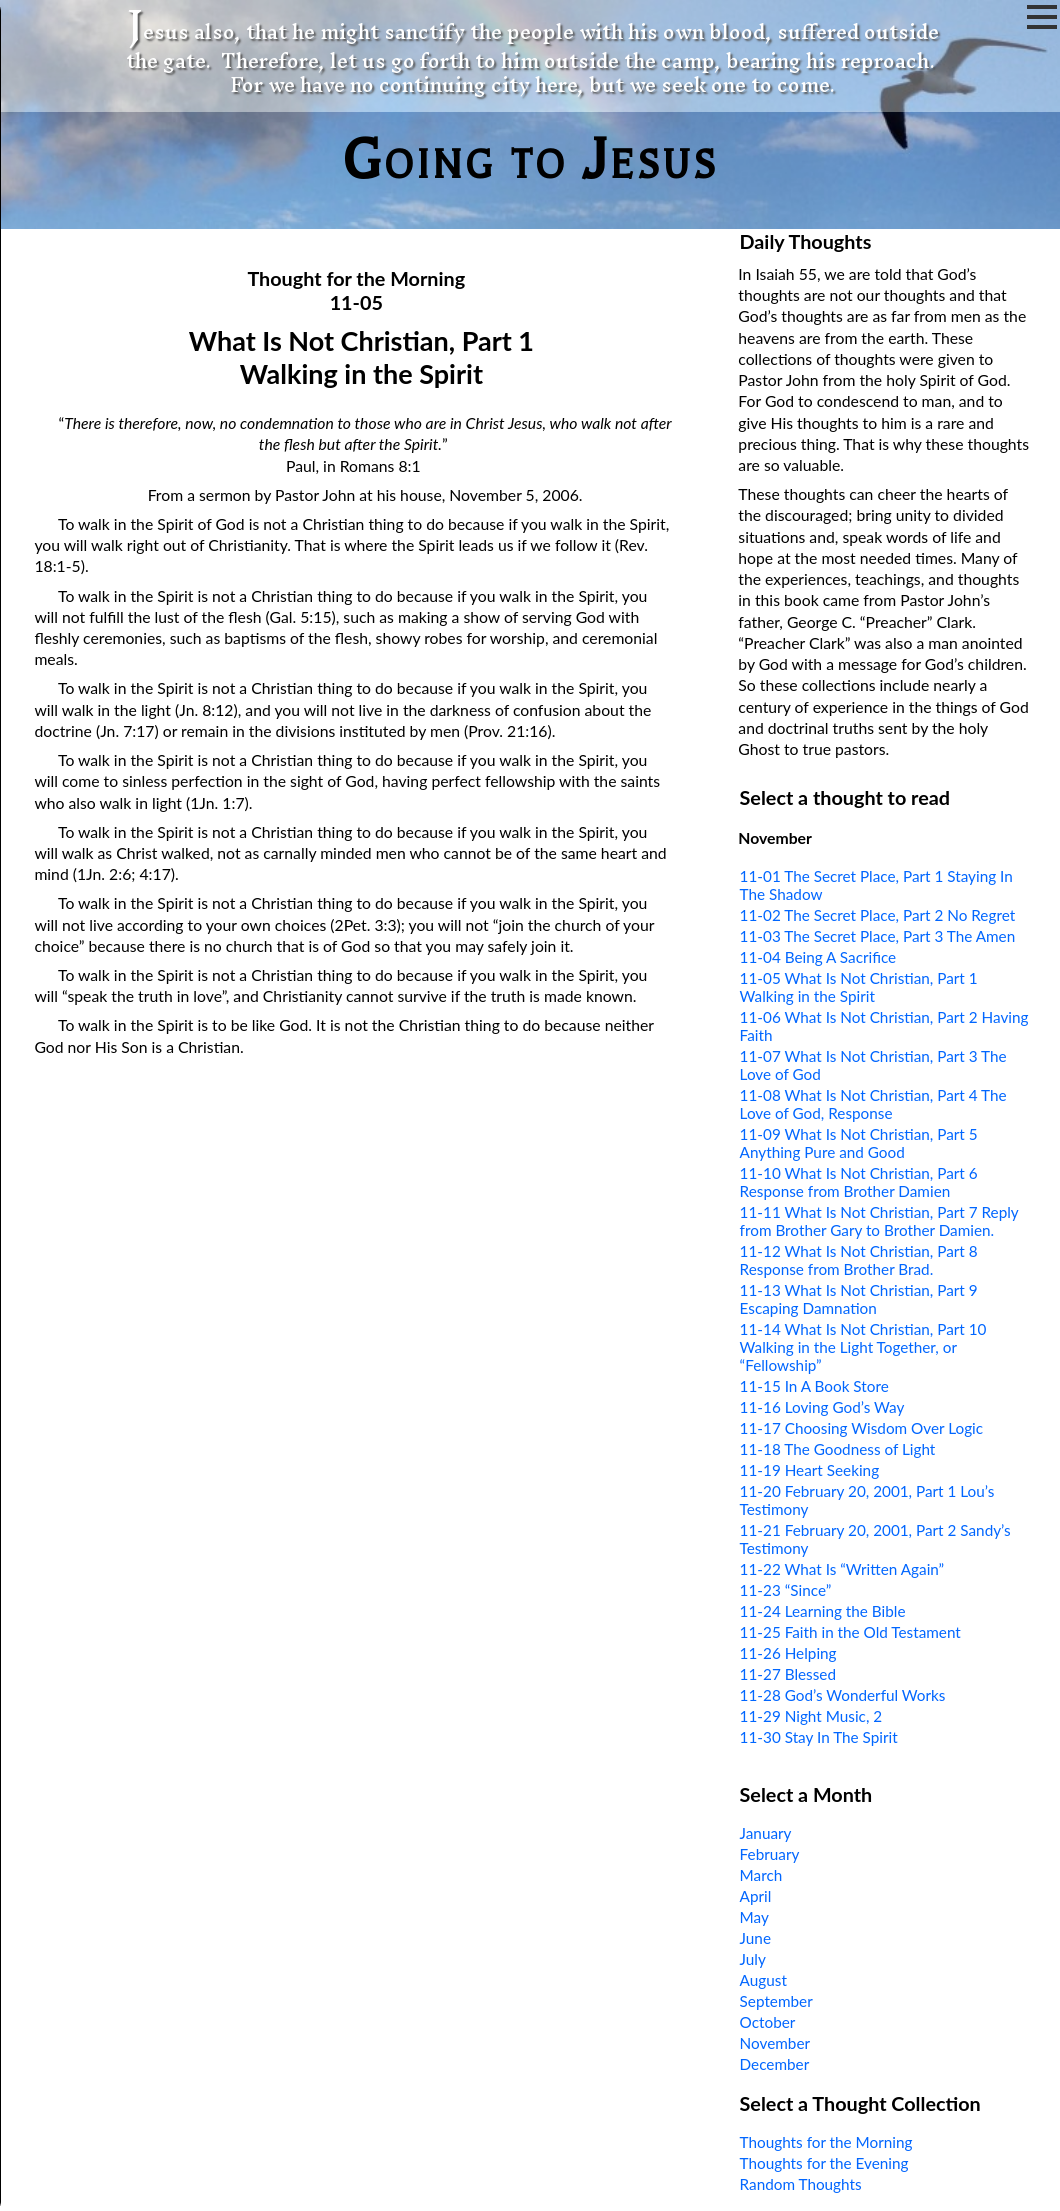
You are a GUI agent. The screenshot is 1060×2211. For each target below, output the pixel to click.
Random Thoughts (801, 2184)
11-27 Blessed (788, 1674)
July (753, 1959)
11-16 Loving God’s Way (822, 1407)
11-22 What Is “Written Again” (842, 1569)
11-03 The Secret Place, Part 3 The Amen (878, 936)
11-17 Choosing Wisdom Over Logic (862, 1428)
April (756, 1896)
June (755, 1938)
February (770, 1854)
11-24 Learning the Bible (823, 1611)
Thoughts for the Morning (826, 2142)
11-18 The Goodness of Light (838, 1449)
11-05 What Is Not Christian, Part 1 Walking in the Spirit (859, 987)
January (766, 1833)
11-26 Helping (788, 1653)
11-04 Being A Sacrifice (818, 957)
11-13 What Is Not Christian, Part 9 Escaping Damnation (859, 1299)
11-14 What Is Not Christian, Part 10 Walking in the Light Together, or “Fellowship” (863, 1347)
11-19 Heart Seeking (810, 1470)
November (775, 2043)
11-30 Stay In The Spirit (819, 1737)
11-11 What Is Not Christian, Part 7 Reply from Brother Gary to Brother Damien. (879, 1221)
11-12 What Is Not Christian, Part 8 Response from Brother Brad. (859, 1260)
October (768, 2022)
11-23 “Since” (786, 1590)
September (776, 2001)
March (761, 1875)
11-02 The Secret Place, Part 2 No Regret (878, 915)
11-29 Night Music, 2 (811, 1716)
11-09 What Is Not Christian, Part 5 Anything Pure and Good (859, 1143)
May (754, 1917)
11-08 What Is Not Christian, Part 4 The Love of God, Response (873, 1104)
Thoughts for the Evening (824, 2163)
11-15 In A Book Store (814, 1386)
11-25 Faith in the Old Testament (850, 1632)
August (763, 1980)
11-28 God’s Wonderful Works (843, 1695)
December (775, 2064)
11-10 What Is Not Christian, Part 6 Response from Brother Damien (859, 1182)
